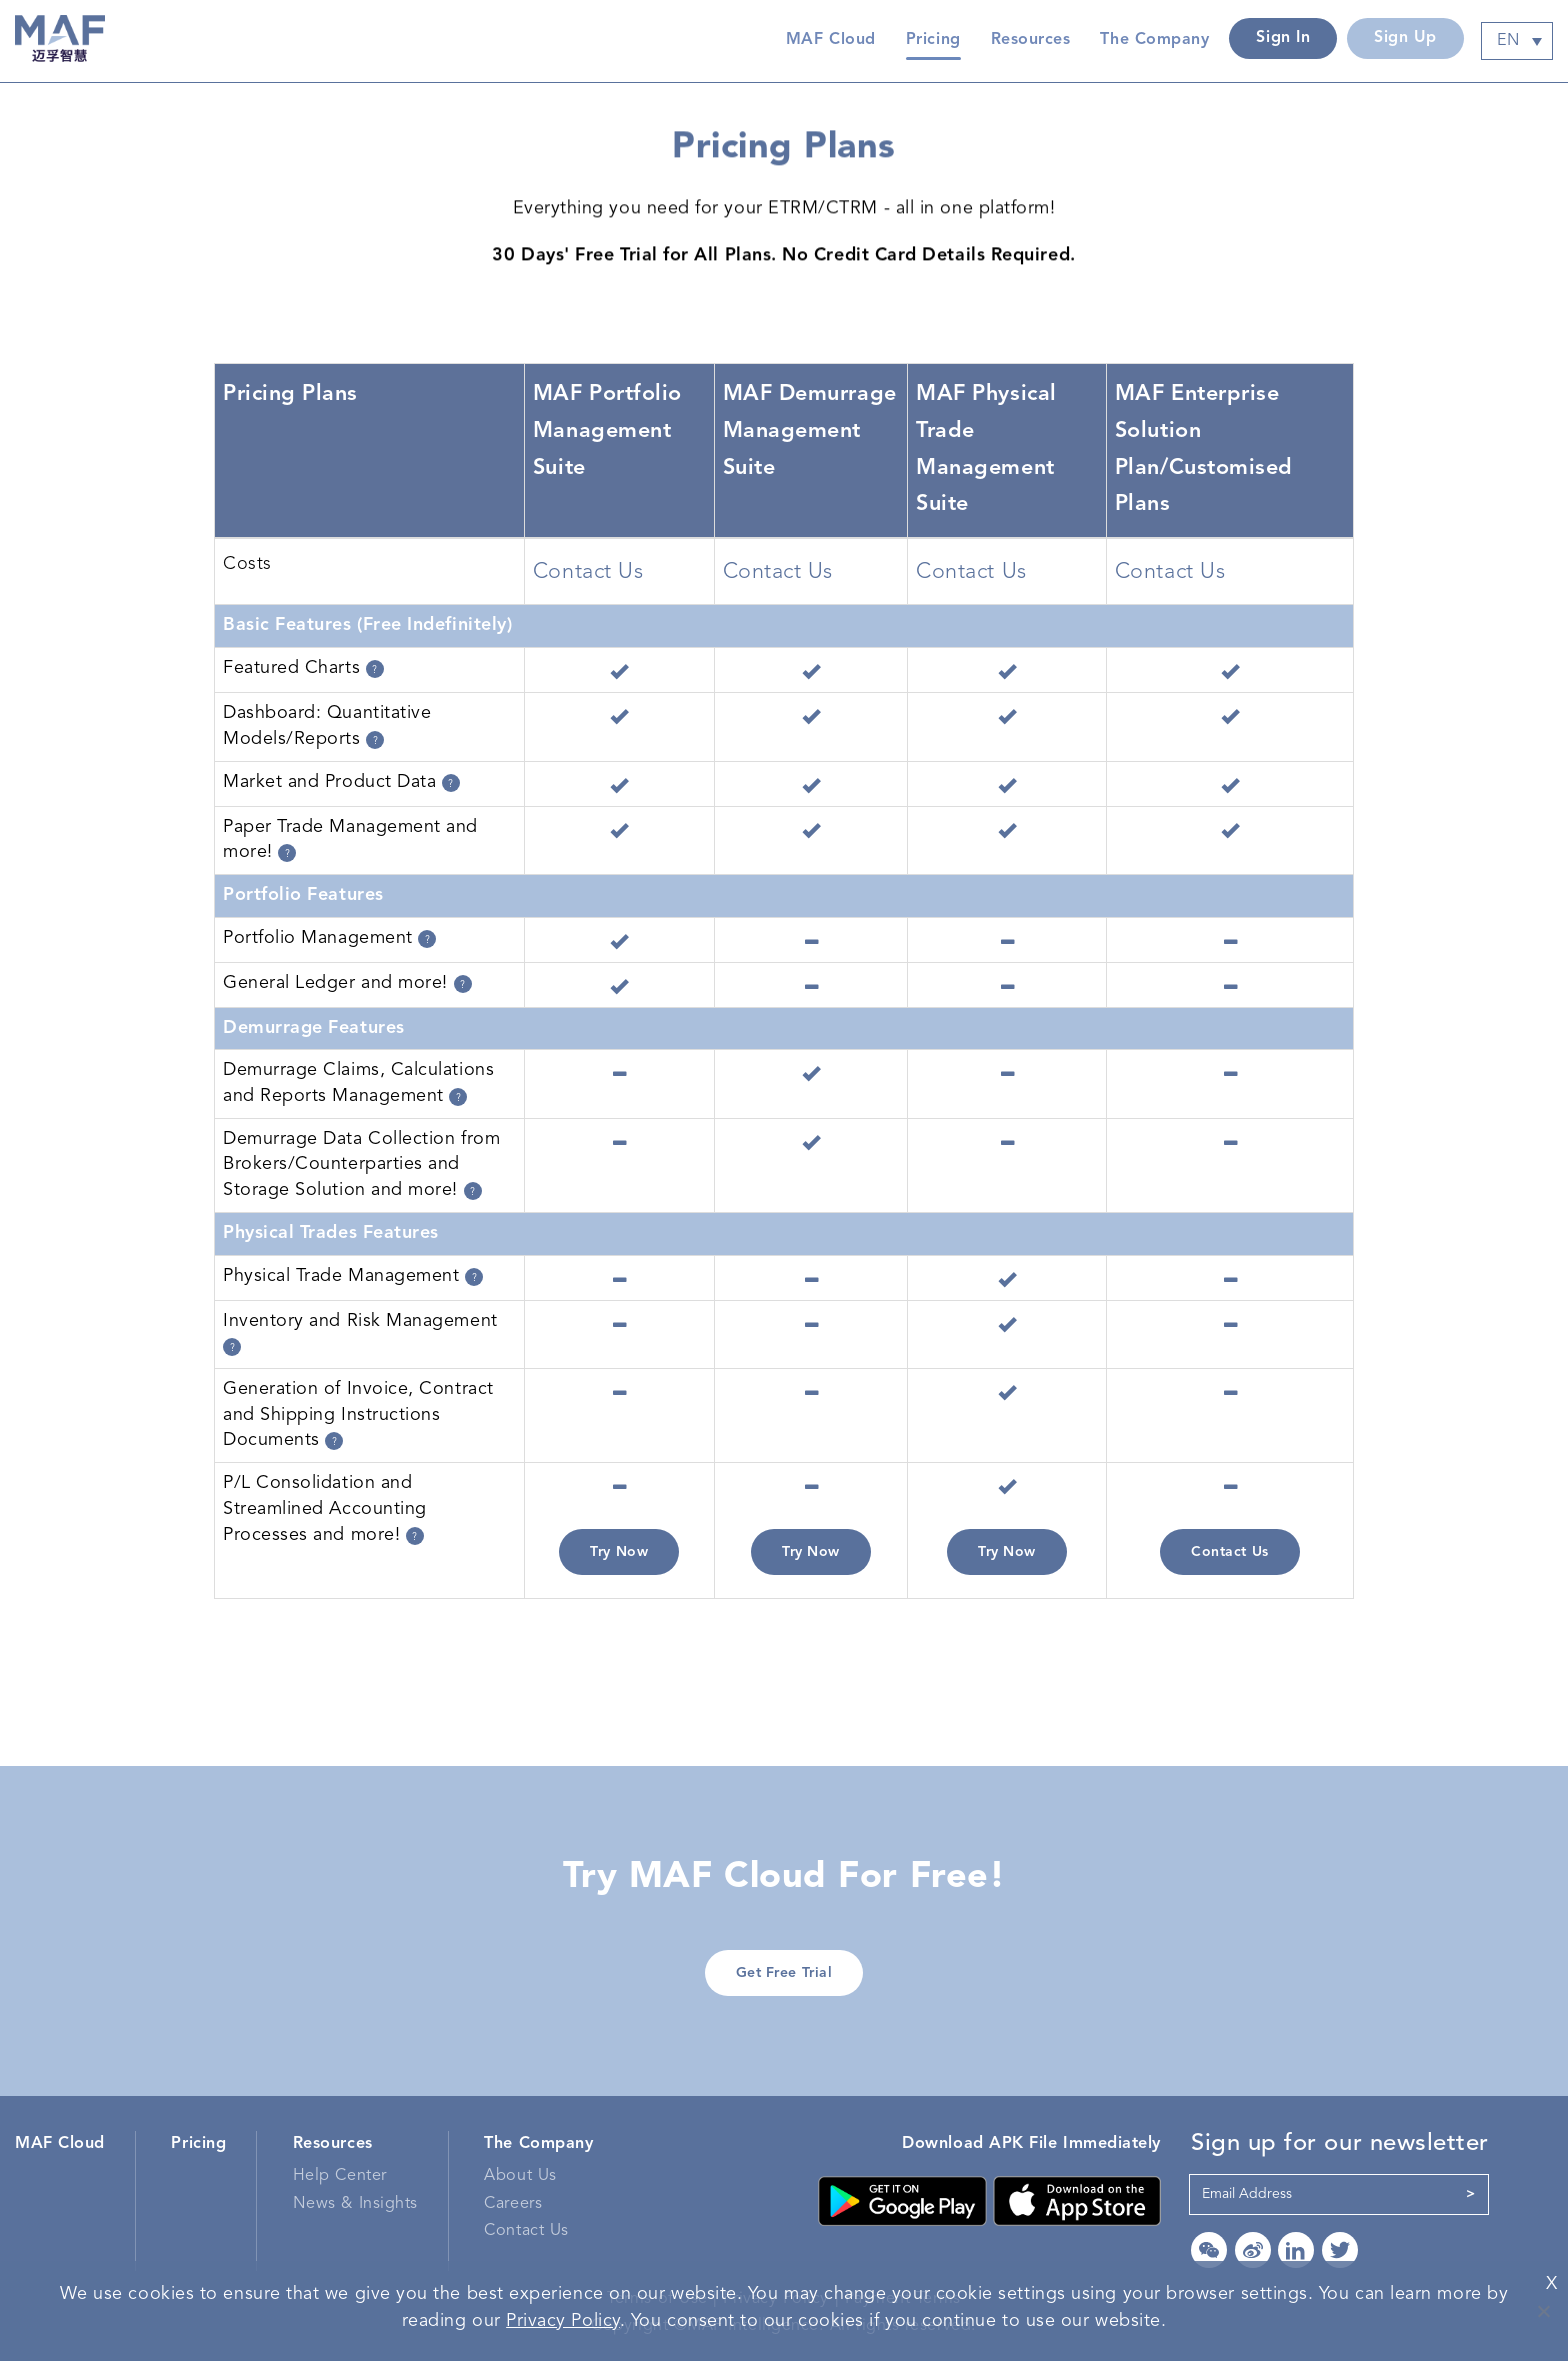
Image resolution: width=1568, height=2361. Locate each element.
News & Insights (355, 2204)
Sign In (1283, 38)
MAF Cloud (831, 40)
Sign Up (1405, 38)
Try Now (619, 1552)
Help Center (340, 2176)
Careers (513, 2204)
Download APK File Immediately (1031, 2144)
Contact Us (1229, 1552)
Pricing (933, 40)
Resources (333, 2144)
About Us (520, 2176)
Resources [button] (1031, 40)
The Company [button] (1154, 40)
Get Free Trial (784, 1973)
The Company (538, 2144)
